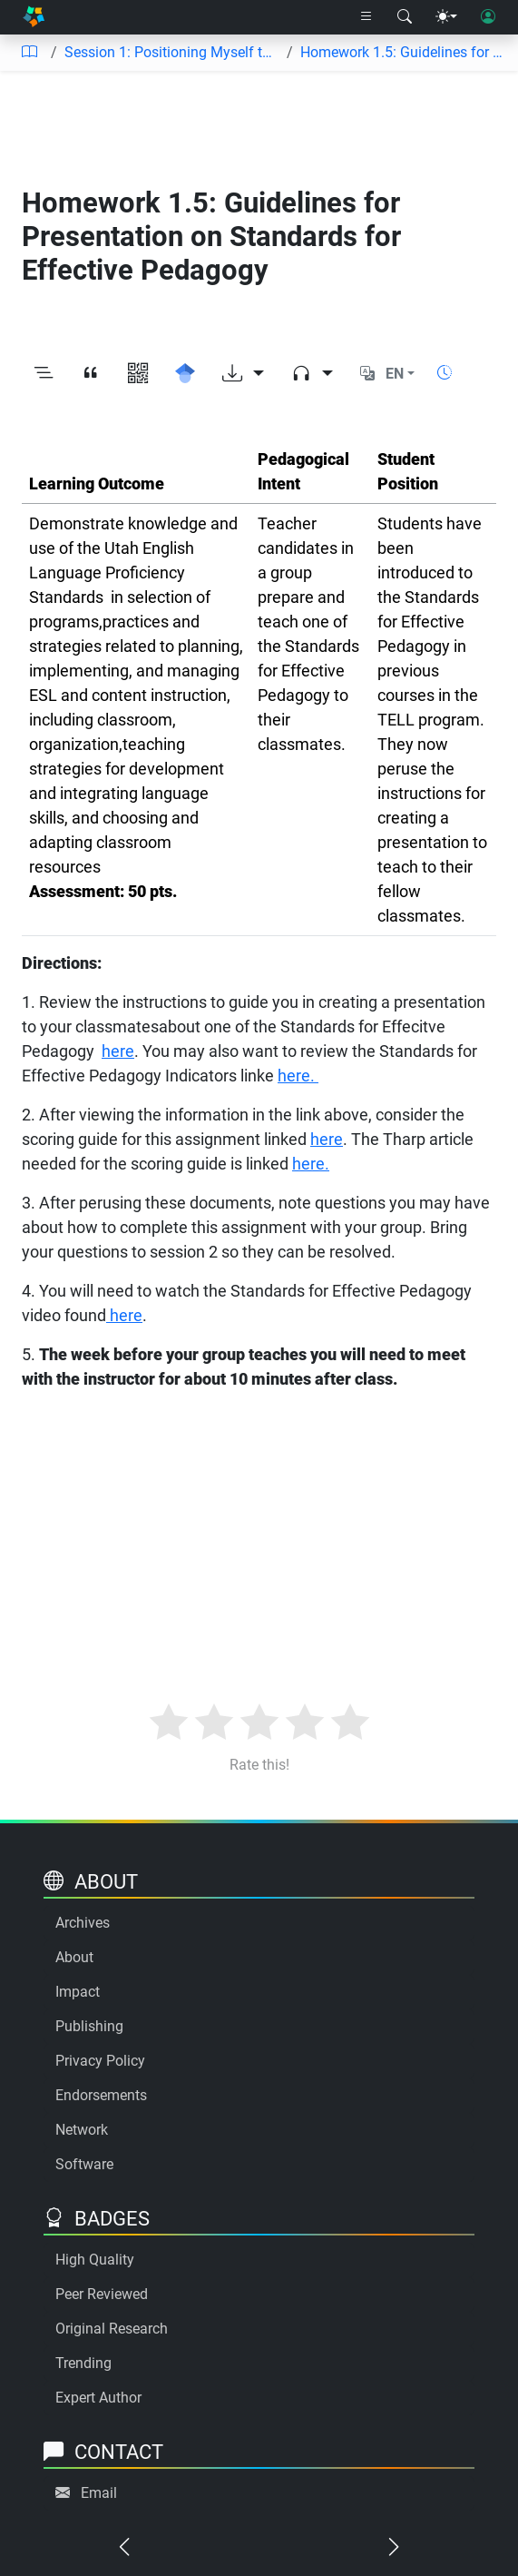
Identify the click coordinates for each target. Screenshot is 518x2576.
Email (99, 2493)
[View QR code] (138, 373)
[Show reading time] (444, 373)
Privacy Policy (100, 2060)
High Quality (94, 2259)
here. (298, 1075)
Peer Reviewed (101, 2294)
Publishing (89, 2026)
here (118, 1051)
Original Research (111, 2328)
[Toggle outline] (43, 373)
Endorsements (101, 2095)
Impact (77, 1991)
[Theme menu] (446, 17)
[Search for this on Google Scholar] (185, 373)
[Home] (33, 17)
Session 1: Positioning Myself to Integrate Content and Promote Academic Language (171, 52)
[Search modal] (405, 17)
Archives (82, 1922)
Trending (83, 2363)
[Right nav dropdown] (366, 17)
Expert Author (98, 2397)
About (74, 1957)
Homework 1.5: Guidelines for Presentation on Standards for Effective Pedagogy (401, 52)
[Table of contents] (29, 53)
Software (84, 2164)
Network (81, 2129)
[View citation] (90, 373)
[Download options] (243, 373)
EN (395, 373)
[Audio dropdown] (312, 373)
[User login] (488, 17)
